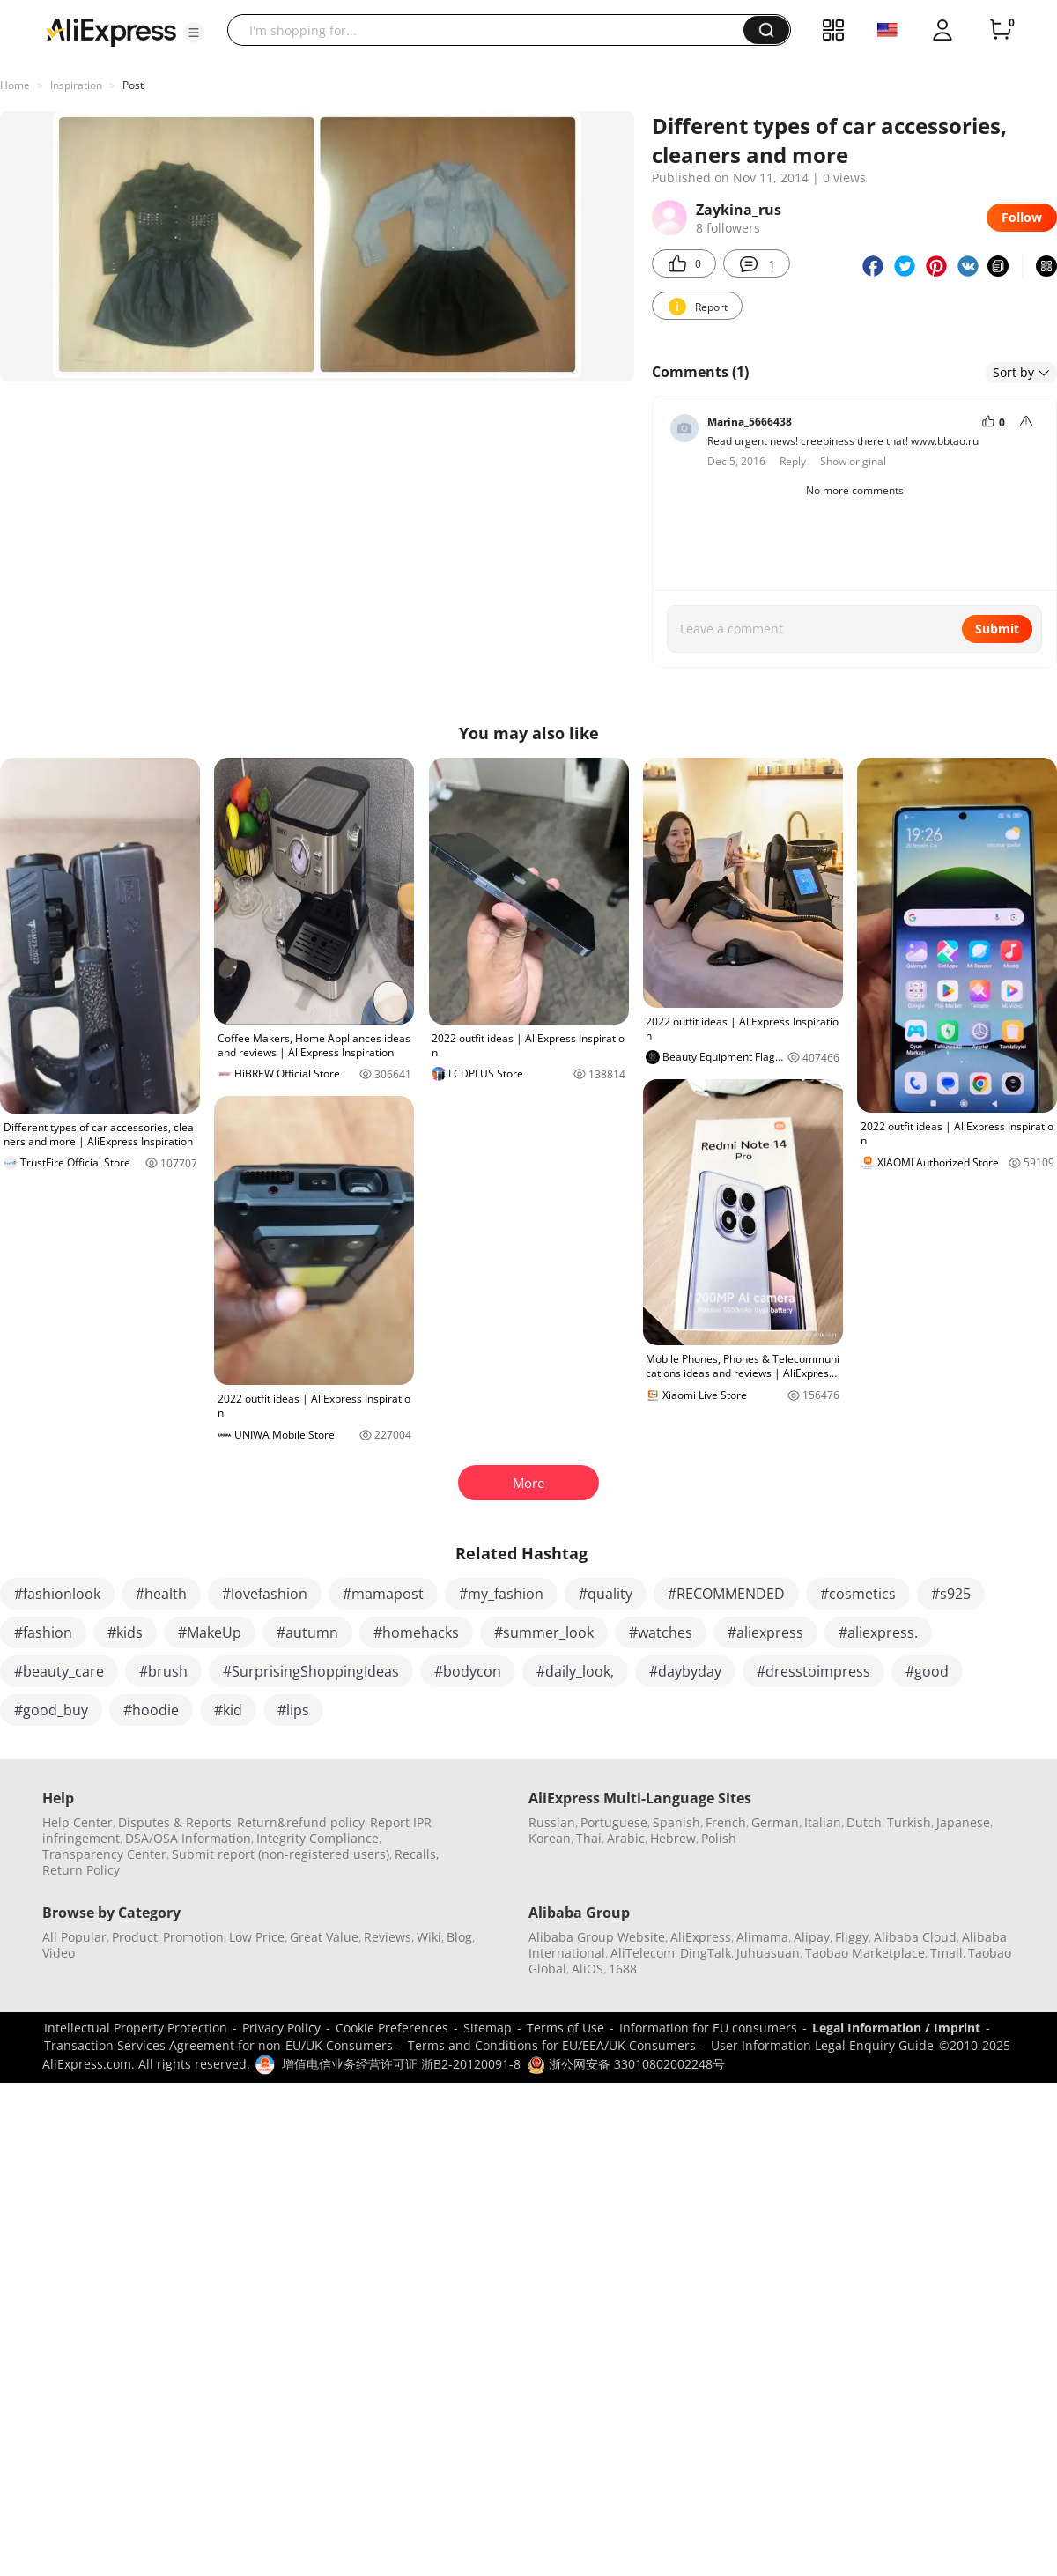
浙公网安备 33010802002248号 (626, 2063)
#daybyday (685, 1671)
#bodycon (467, 1671)
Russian (551, 1822)
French (726, 1822)
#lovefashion (264, 1593)
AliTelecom (642, 1952)
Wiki (429, 1936)
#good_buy (51, 1710)
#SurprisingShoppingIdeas (311, 1671)
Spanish (676, 1822)
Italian (822, 1822)
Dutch (864, 1822)
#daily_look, (575, 1671)
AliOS (587, 1968)
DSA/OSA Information (188, 1838)
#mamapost (383, 1593)
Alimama (762, 1936)
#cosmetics (858, 1593)
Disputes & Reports (175, 1822)
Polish (718, 1838)
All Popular (74, 1936)
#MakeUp (209, 1632)
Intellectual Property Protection (135, 2027)
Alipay (812, 1936)
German (775, 1822)
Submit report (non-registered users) (280, 1854)
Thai (589, 1838)
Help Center (77, 1822)
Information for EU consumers (708, 2027)
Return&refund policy (301, 1822)
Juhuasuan (768, 1952)
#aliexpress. (878, 1632)
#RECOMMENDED (726, 1593)
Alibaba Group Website (596, 1936)
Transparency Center (104, 1854)
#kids (125, 1632)
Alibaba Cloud (915, 1936)
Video (58, 1952)
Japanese (963, 1822)
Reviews (387, 1936)
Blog (459, 1936)
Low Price (257, 1936)
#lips (293, 1710)
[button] (193, 32)
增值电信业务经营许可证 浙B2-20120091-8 (401, 2063)
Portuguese (613, 1822)
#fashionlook (57, 1593)
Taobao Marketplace (865, 1952)
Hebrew (673, 1838)
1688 (623, 1968)
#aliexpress (765, 1632)
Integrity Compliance (317, 1838)
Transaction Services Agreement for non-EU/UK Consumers (218, 2045)
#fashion (43, 1632)
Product (135, 1936)
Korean (549, 1838)
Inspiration (76, 85)
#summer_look (544, 1632)
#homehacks (416, 1632)
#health (161, 1593)
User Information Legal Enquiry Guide (822, 2045)
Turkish (909, 1822)
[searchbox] (491, 30)
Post (133, 85)
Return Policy (81, 1870)
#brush (163, 1671)
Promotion (193, 1936)
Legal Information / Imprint (896, 2027)
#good (927, 1671)
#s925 (951, 1593)
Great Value (324, 1936)
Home (15, 85)
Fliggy (852, 1936)
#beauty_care (59, 1671)
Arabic (626, 1838)
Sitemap (487, 2027)
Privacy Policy (281, 2027)
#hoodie (151, 1710)
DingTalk (705, 1952)
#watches (660, 1632)
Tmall (946, 1952)
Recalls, (417, 1854)
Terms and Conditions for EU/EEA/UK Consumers (552, 2045)
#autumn (307, 1632)
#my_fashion (501, 1593)
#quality (605, 1593)
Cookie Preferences (392, 2027)
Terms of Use (565, 2027)
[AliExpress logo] (111, 30)
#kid (228, 1710)
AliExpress (700, 1936)
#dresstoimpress (813, 1671)
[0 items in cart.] (1001, 30)
